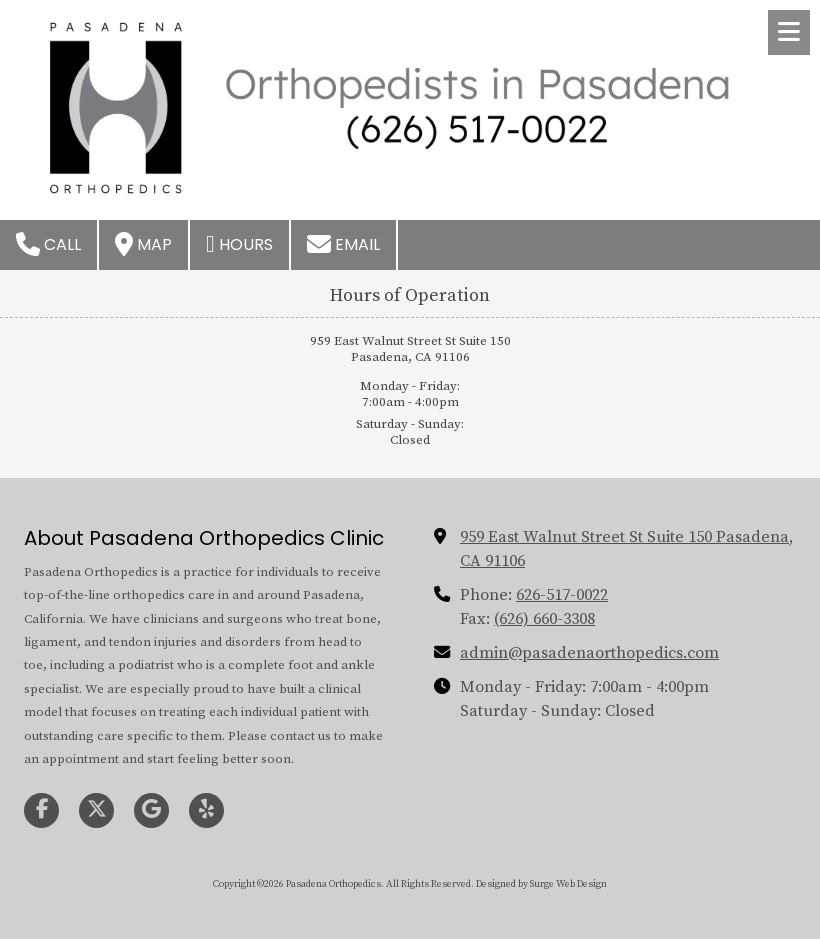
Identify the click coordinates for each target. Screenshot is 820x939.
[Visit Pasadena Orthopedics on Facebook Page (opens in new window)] (41, 810)
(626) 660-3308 (544, 619)
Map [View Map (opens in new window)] (143, 244)
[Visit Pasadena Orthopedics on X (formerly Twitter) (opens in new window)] (96, 810)
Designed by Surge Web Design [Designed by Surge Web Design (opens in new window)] (541, 884)
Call (48, 244)
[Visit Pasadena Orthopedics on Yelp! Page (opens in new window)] (206, 810)
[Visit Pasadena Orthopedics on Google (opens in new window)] (151, 810)
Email (343, 244)
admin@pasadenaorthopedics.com (589, 653)
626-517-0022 (562, 595)
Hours (239, 244)
